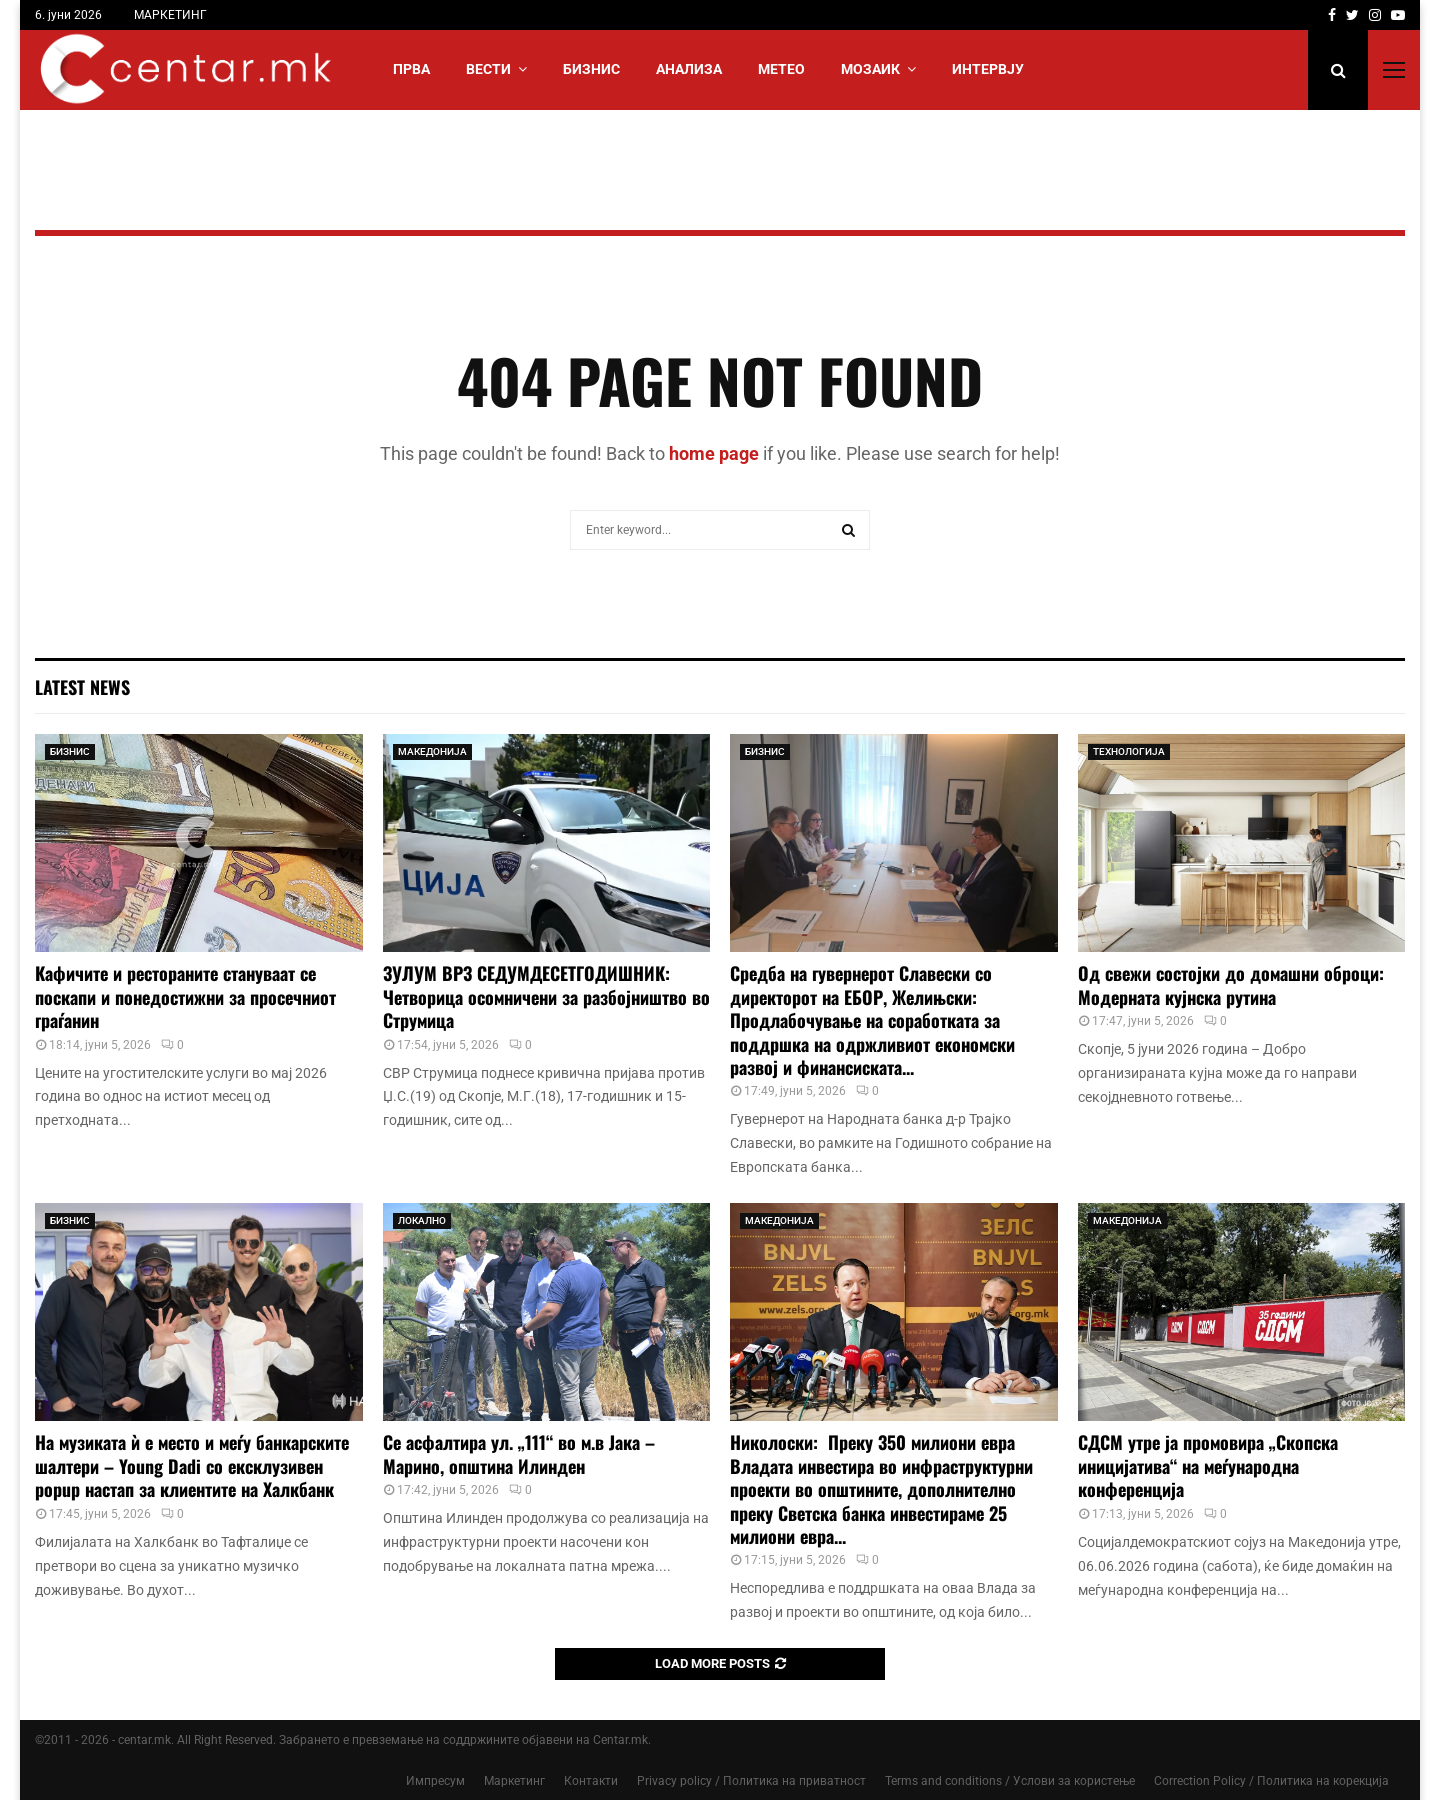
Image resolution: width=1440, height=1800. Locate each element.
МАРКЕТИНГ (170, 15)
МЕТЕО (781, 69)
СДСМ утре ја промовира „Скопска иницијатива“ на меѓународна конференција (1208, 1465)
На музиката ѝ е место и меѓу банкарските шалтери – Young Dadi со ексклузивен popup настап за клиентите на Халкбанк (192, 1465)
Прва (411, 69)
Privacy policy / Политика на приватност (751, 1781)
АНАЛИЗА (689, 69)
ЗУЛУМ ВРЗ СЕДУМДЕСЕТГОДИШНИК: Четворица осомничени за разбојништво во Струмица (546, 996)
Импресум (435, 1781)
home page (714, 453)
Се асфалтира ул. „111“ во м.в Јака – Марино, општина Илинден (519, 1453)
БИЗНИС (591, 69)
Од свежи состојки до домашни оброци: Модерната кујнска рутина (1231, 984)
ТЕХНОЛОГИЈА (1129, 751)
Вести (488, 69)
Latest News (82, 687)
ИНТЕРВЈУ (988, 69)
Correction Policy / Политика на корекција (1271, 1781)
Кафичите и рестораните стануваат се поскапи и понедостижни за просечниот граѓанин (185, 996)
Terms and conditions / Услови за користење (1010, 1781)
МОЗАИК (870, 69)
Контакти (591, 1781)
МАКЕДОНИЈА (432, 751)
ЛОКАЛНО (422, 1220)
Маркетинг (514, 1781)
